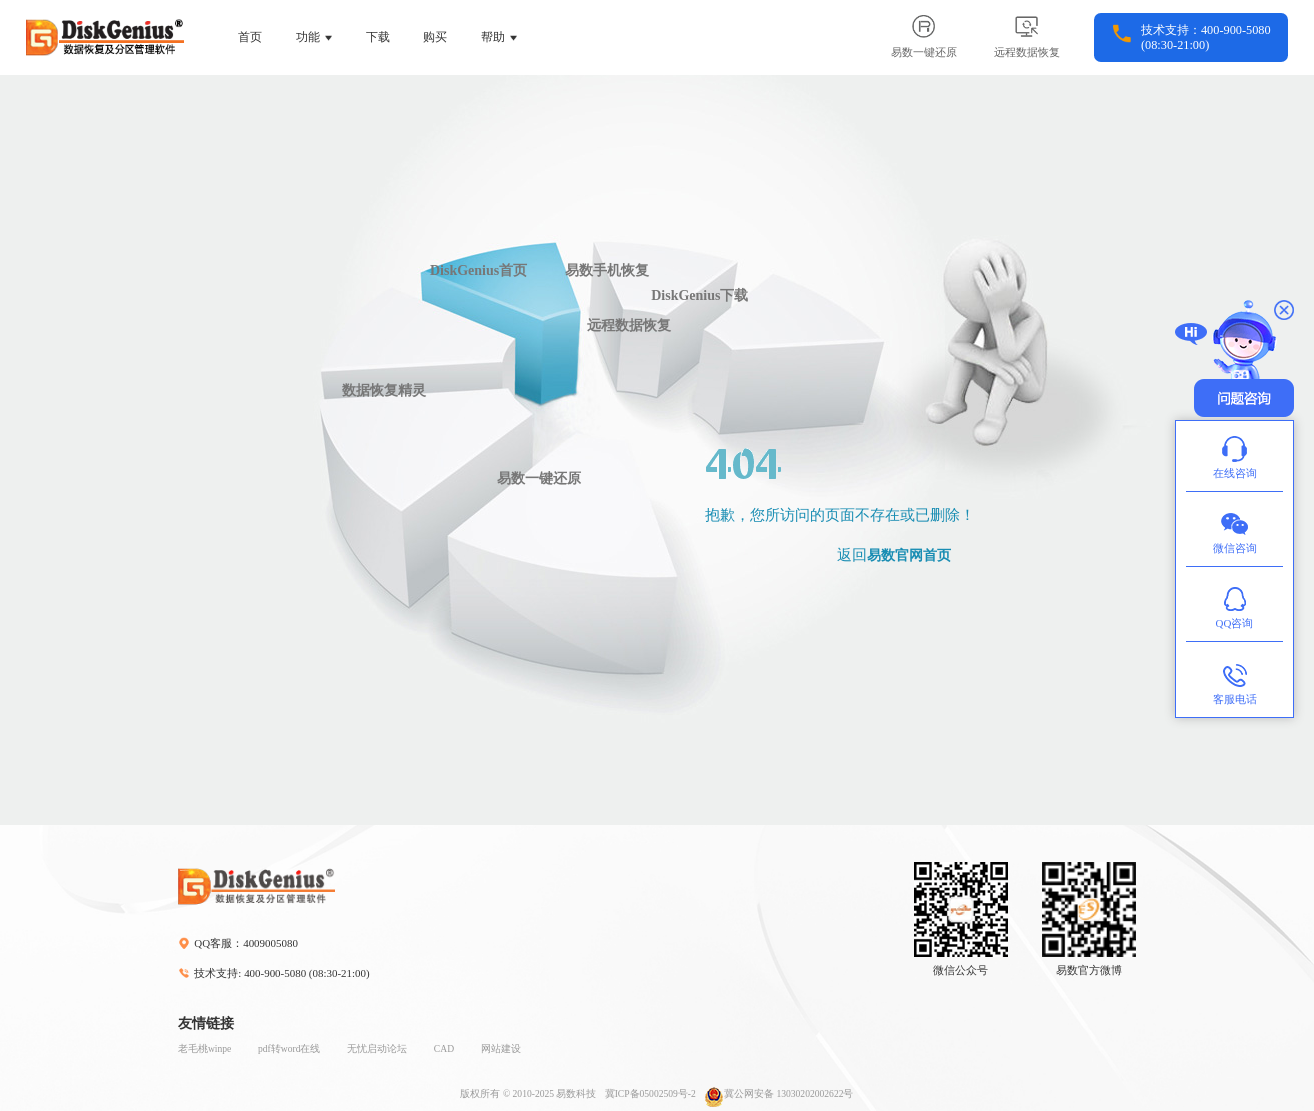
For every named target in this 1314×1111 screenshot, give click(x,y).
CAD (444, 1048)
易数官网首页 (909, 555)
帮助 (493, 37)
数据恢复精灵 (384, 390)
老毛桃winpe (204, 1048)
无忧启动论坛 (377, 1048)
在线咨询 (1235, 455)
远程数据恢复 (629, 325)
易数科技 (576, 1093)
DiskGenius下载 (699, 295)
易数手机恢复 (607, 270)
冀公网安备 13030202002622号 (778, 1093)
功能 (308, 37)
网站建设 (501, 1048)
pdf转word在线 (289, 1048)
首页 (250, 37)
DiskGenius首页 (478, 270)
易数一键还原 (539, 478)
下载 (378, 37)
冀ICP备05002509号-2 (650, 1093)
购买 (435, 37)
